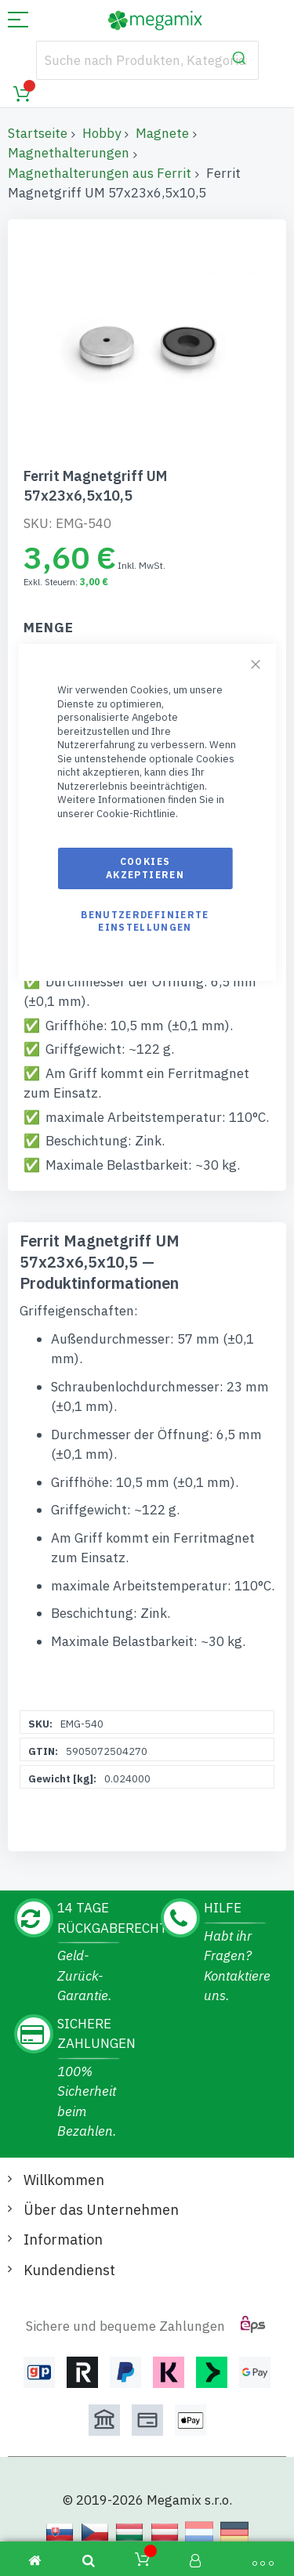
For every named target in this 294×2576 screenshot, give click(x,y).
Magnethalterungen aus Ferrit (99, 173)
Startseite (37, 133)
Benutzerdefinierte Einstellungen (145, 921)
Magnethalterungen (68, 152)
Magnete (162, 133)
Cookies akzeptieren (145, 868)
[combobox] (147, 60)
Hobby (101, 133)
